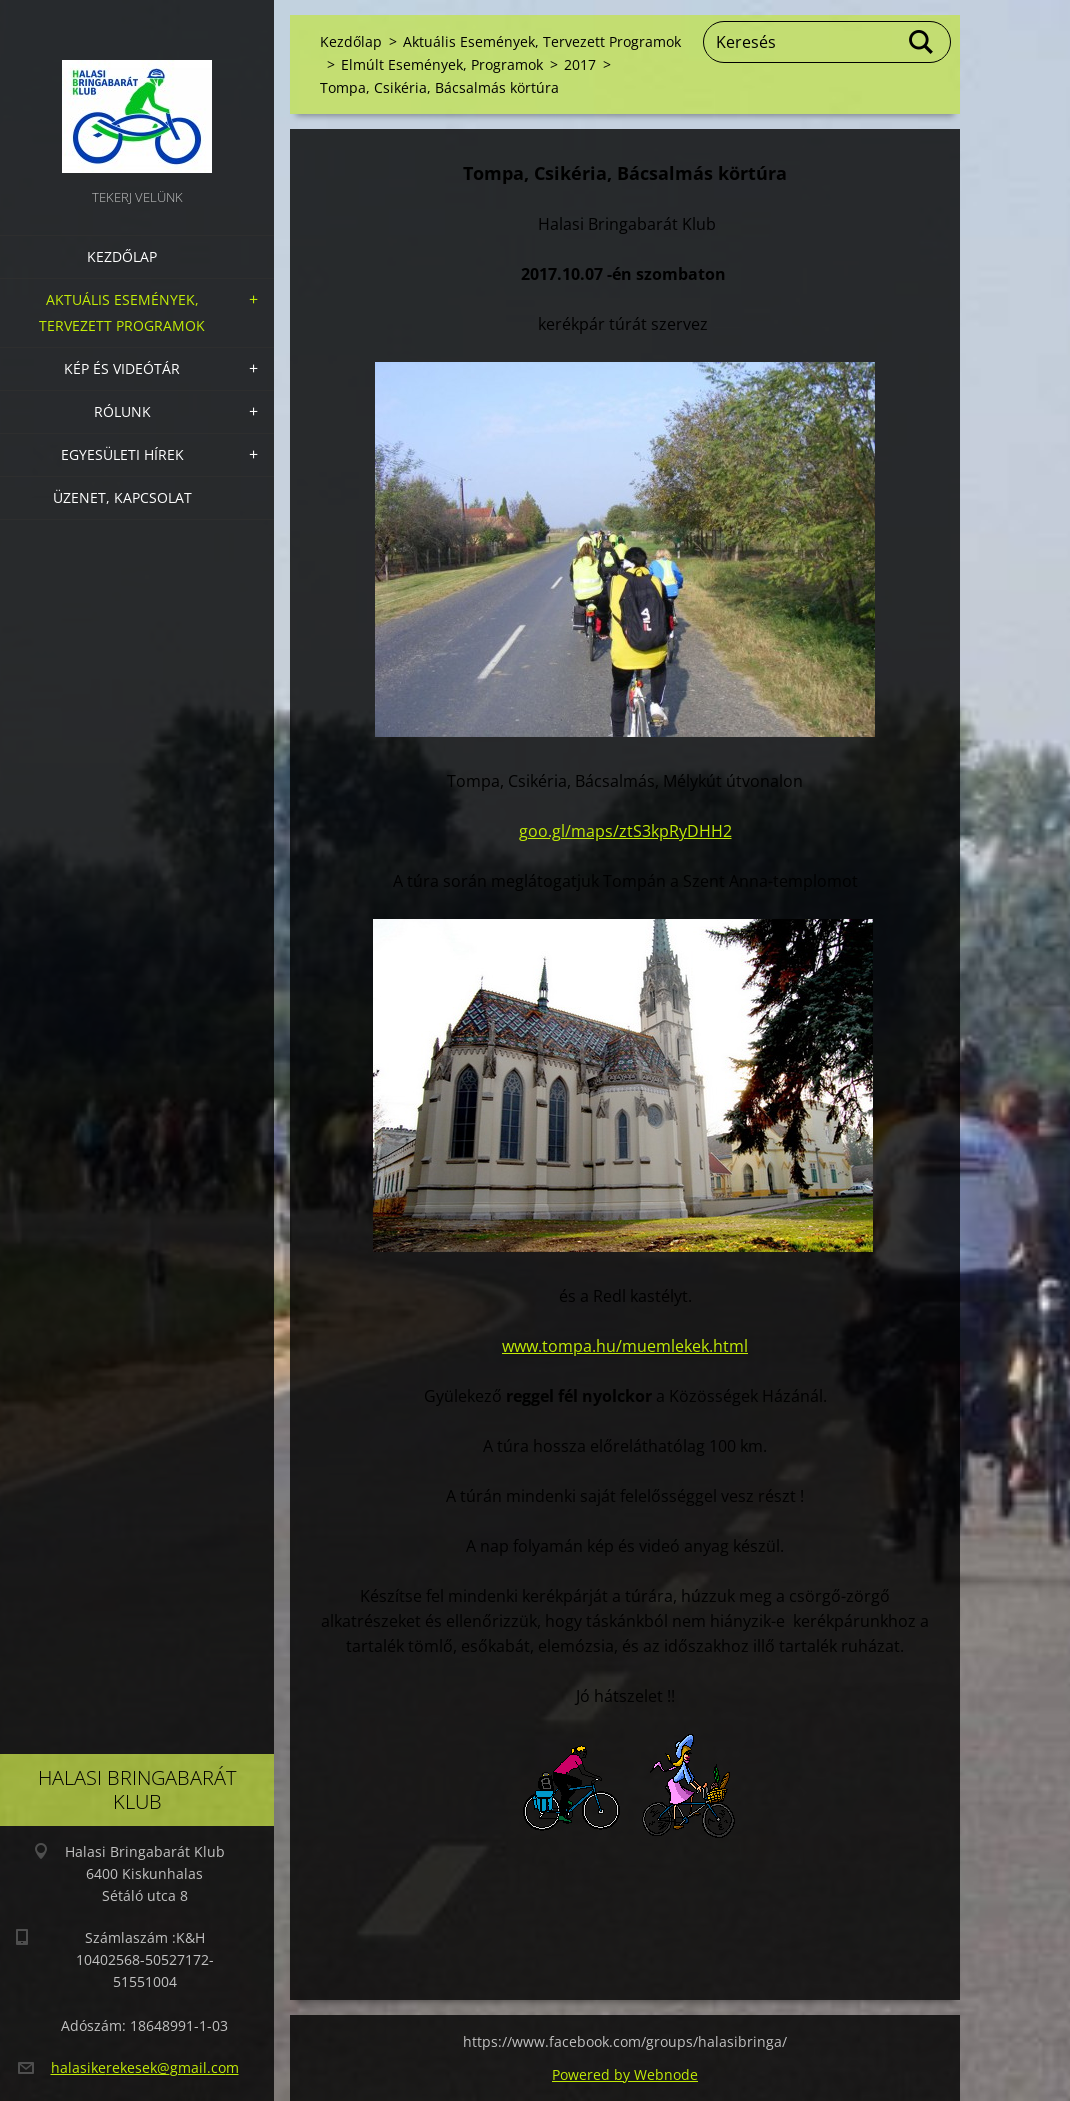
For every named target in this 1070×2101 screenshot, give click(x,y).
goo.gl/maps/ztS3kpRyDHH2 (625, 831)
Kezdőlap (122, 256)
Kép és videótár (122, 368)
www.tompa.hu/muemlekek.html (625, 1346)
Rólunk (122, 411)
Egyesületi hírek (122, 454)
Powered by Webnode (625, 2074)
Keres (922, 42)
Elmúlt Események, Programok (442, 64)
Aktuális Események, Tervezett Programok (122, 312)
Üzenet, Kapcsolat (122, 497)
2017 (580, 64)
